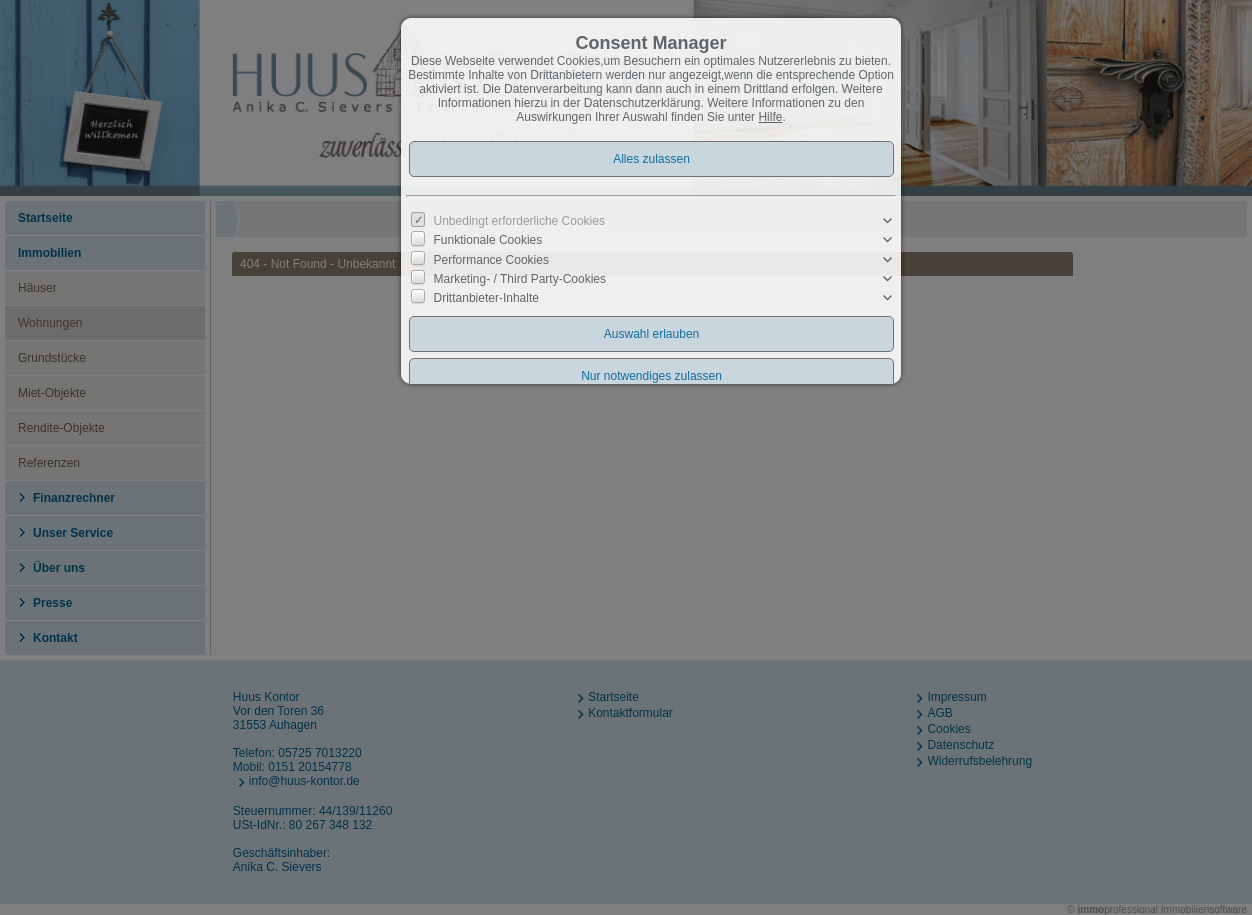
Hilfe (770, 117)
